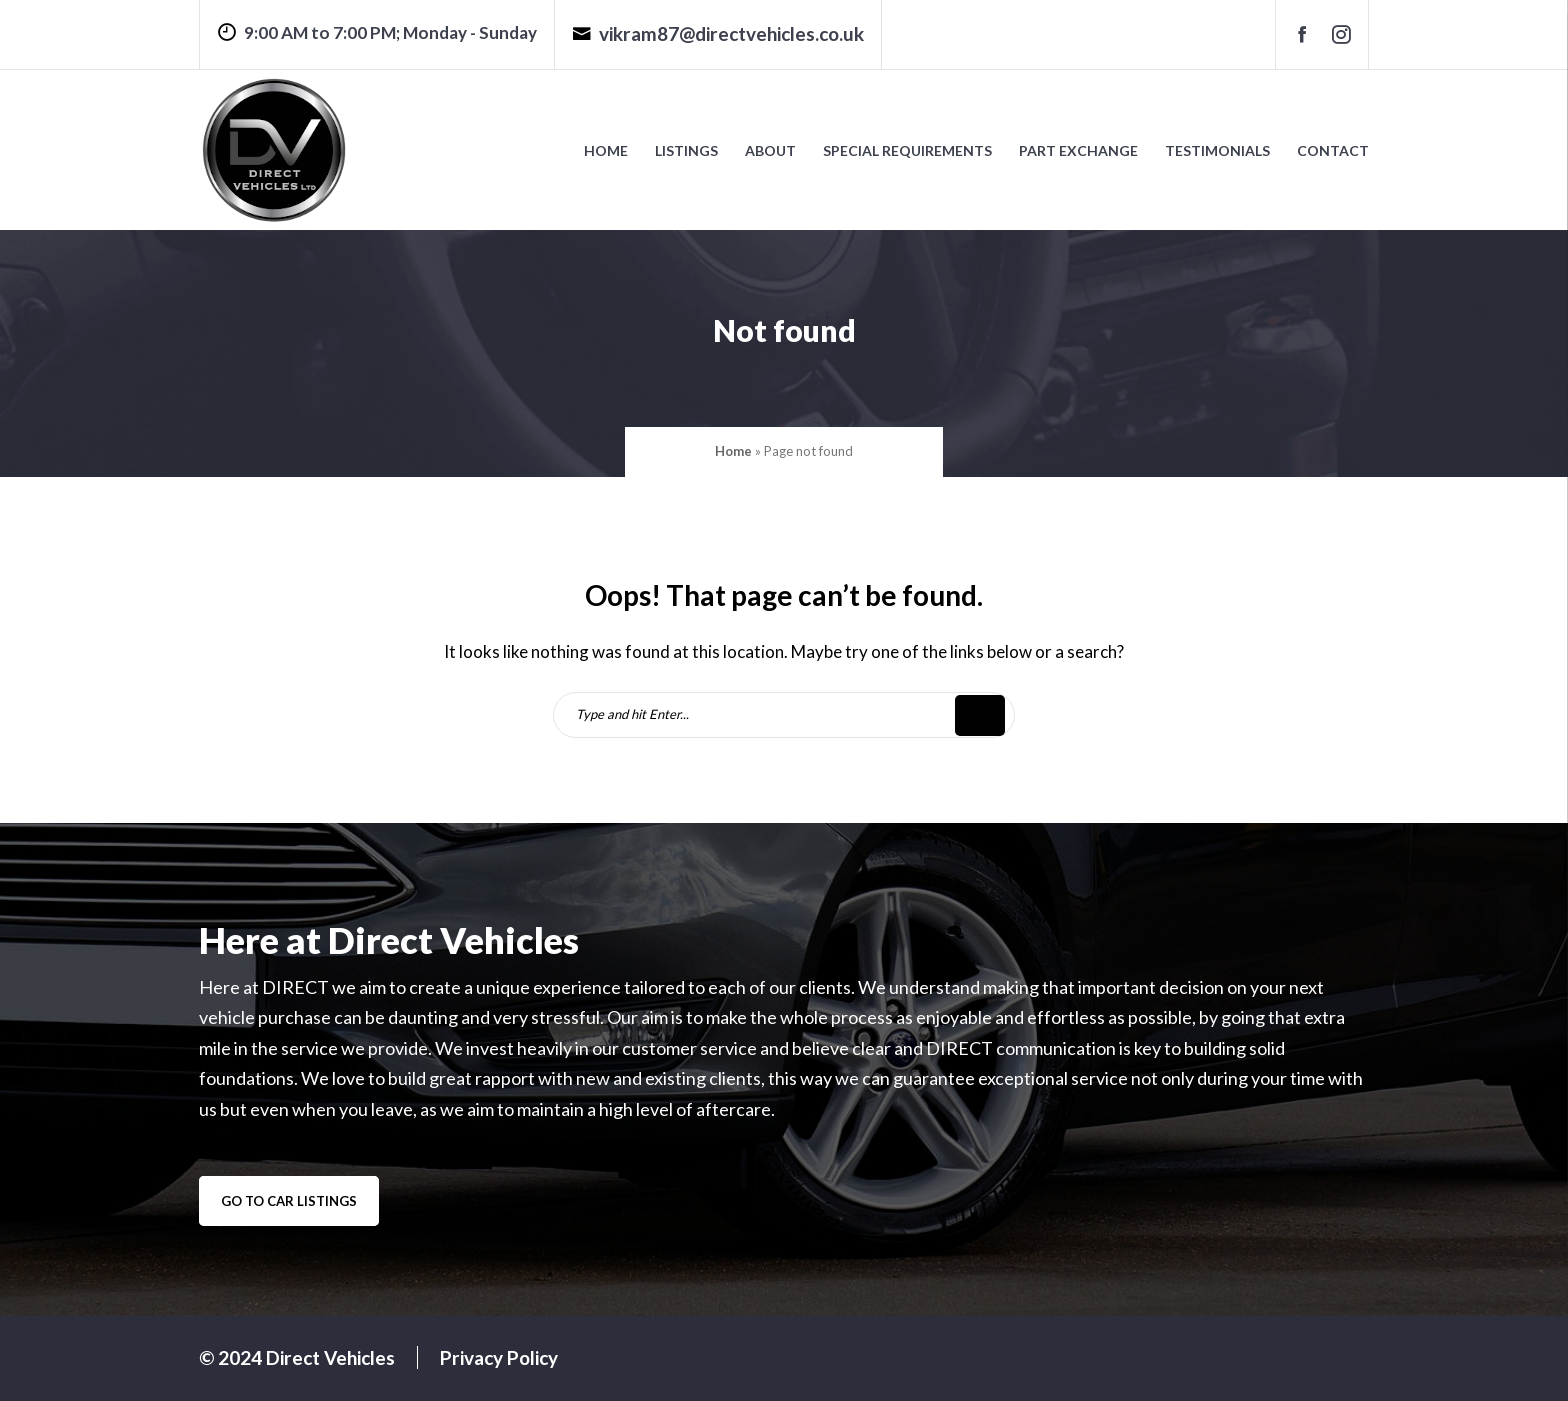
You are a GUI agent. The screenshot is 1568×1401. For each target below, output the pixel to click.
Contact (1333, 150)
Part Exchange (1078, 150)
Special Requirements (907, 150)
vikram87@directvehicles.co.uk (718, 33)
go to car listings (289, 1201)
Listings (686, 150)
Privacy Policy (499, 1357)
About (770, 150)
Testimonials (1217, 150)
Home (606, 150)
